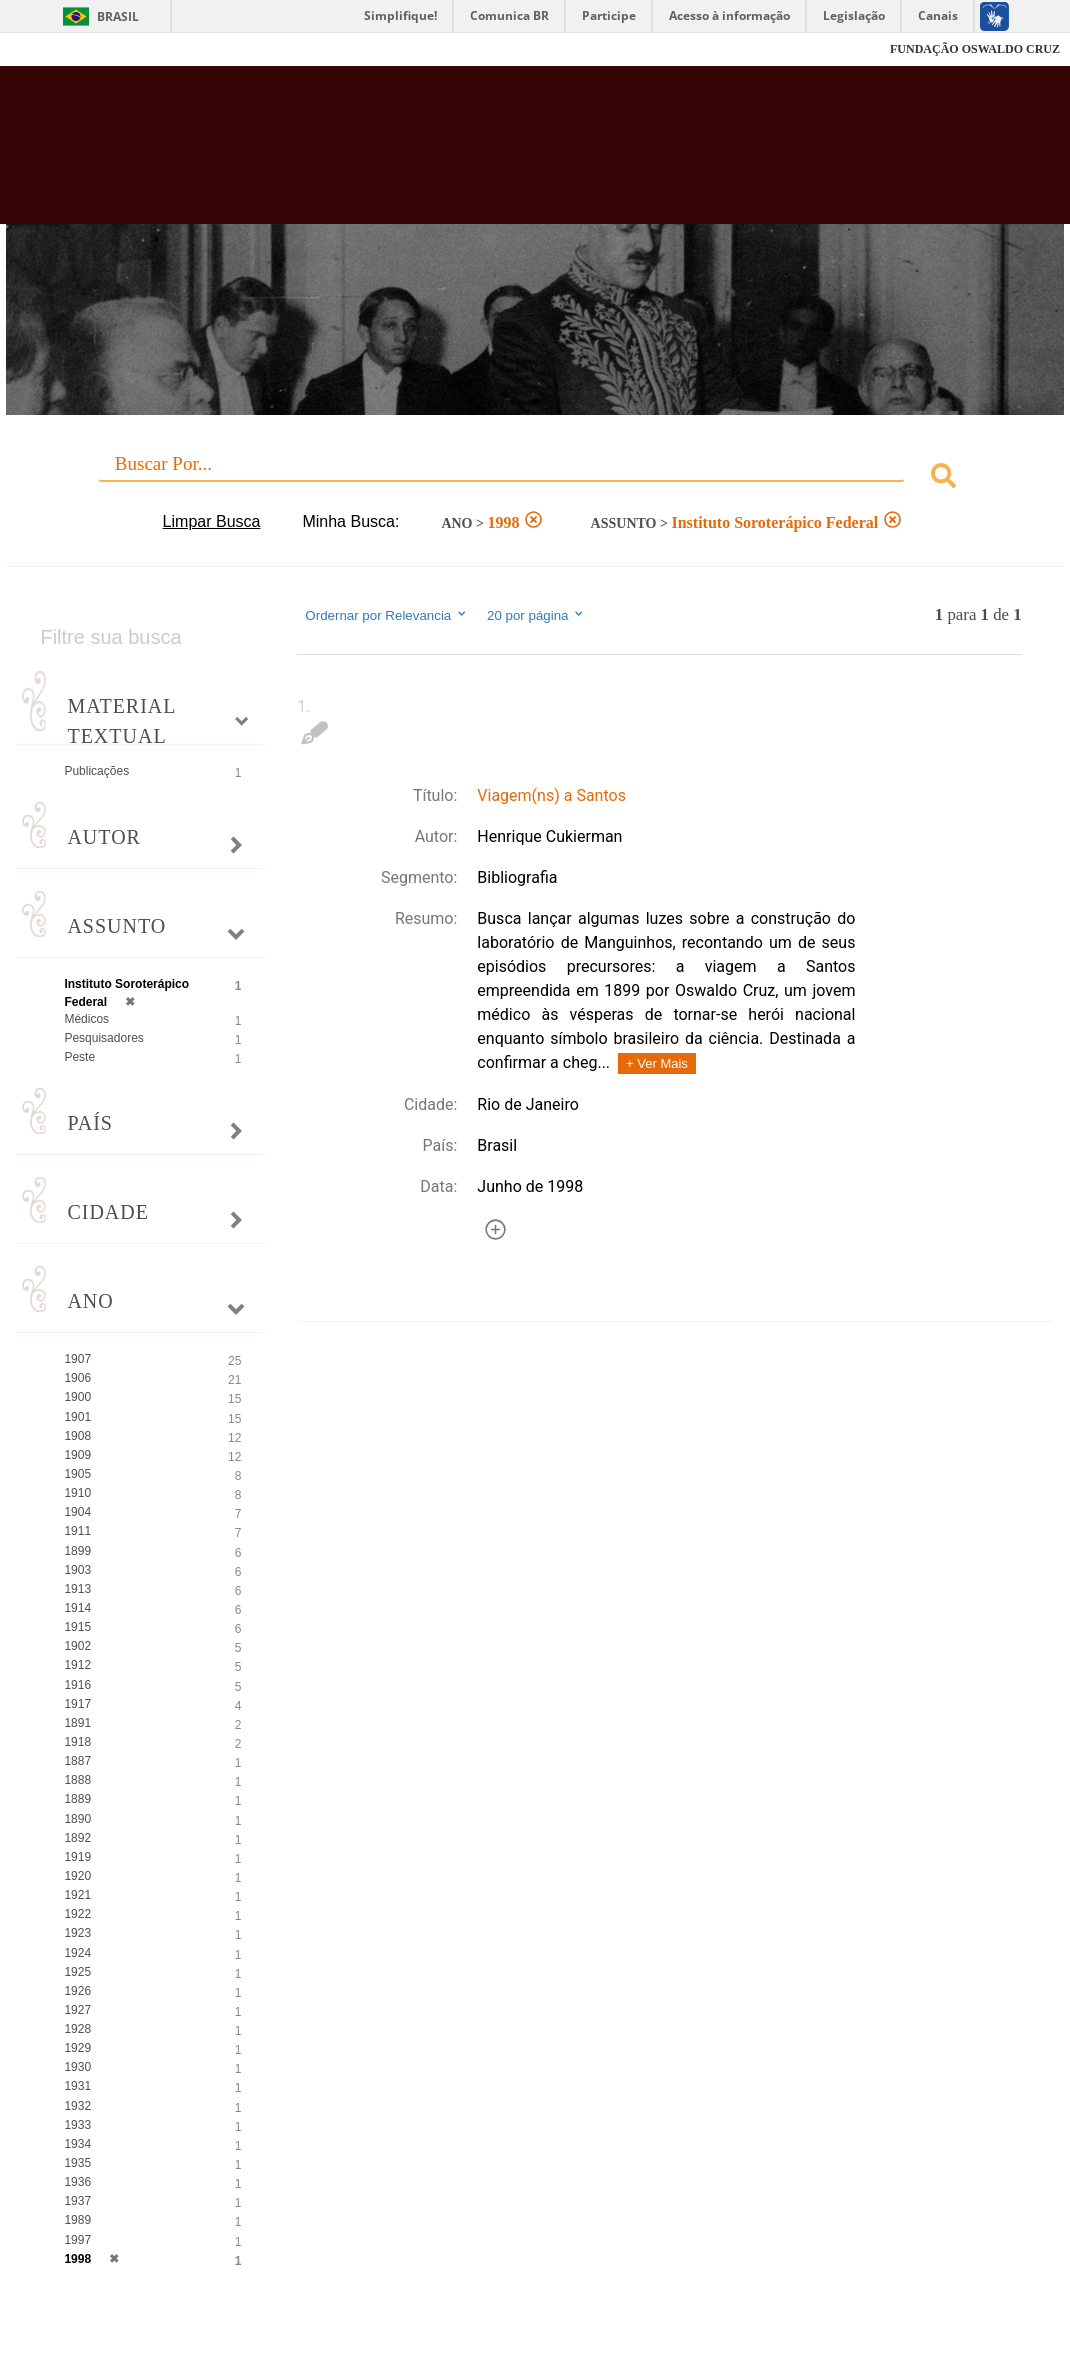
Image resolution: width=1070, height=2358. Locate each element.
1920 (77, 1876)
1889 (77, 1799)
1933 (77, 2125)
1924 (77, 1953)
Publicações (96, 771)
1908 (77, 1436)
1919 (77, 1857)
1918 (77, 1742)
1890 (77, 1819)
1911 (77, 1531)
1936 (77, 2182)
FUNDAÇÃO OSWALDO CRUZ (975, 49)
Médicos (86, 1019)
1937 (77, 2201)
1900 (77, 1397)
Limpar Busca (212, 521)
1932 (77, 2106)
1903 (77, 1570)
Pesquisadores (103, 1038)
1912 (77, 1665)
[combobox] (534, 478)
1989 (77, 2220)
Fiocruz (59, 49)
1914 (77, 1608)
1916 (77, 1685)
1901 (77, 1417)
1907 (77, 1359)
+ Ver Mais (657, 1063)
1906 (77, 1378)
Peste (79, 1057)
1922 (77, 1914)
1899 (77, 1551)
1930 (77, 2067)
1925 (77, 1972)
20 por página (536, 615)
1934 (77, 2144)
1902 (77, 1646)
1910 (77, 1493)
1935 (77, 2163)
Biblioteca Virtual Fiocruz (476, 155)
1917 (77, 1704)
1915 (77, 1627)
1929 (77, 2048)
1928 (77, 2029)
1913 (77, 1589)
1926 (77, 1991)
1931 (77, 2086)
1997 (77, 2240)
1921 (77, 1895)
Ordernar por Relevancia (386, 615)
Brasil (118, 16)
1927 (77, 2010)
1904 (77, 1512)
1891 (77, 1723)
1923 (77, 1933)
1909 (77, 1455)
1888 (77, 1780)
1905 (77, 1474)
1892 (77, 1838)
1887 (77, 1761)
